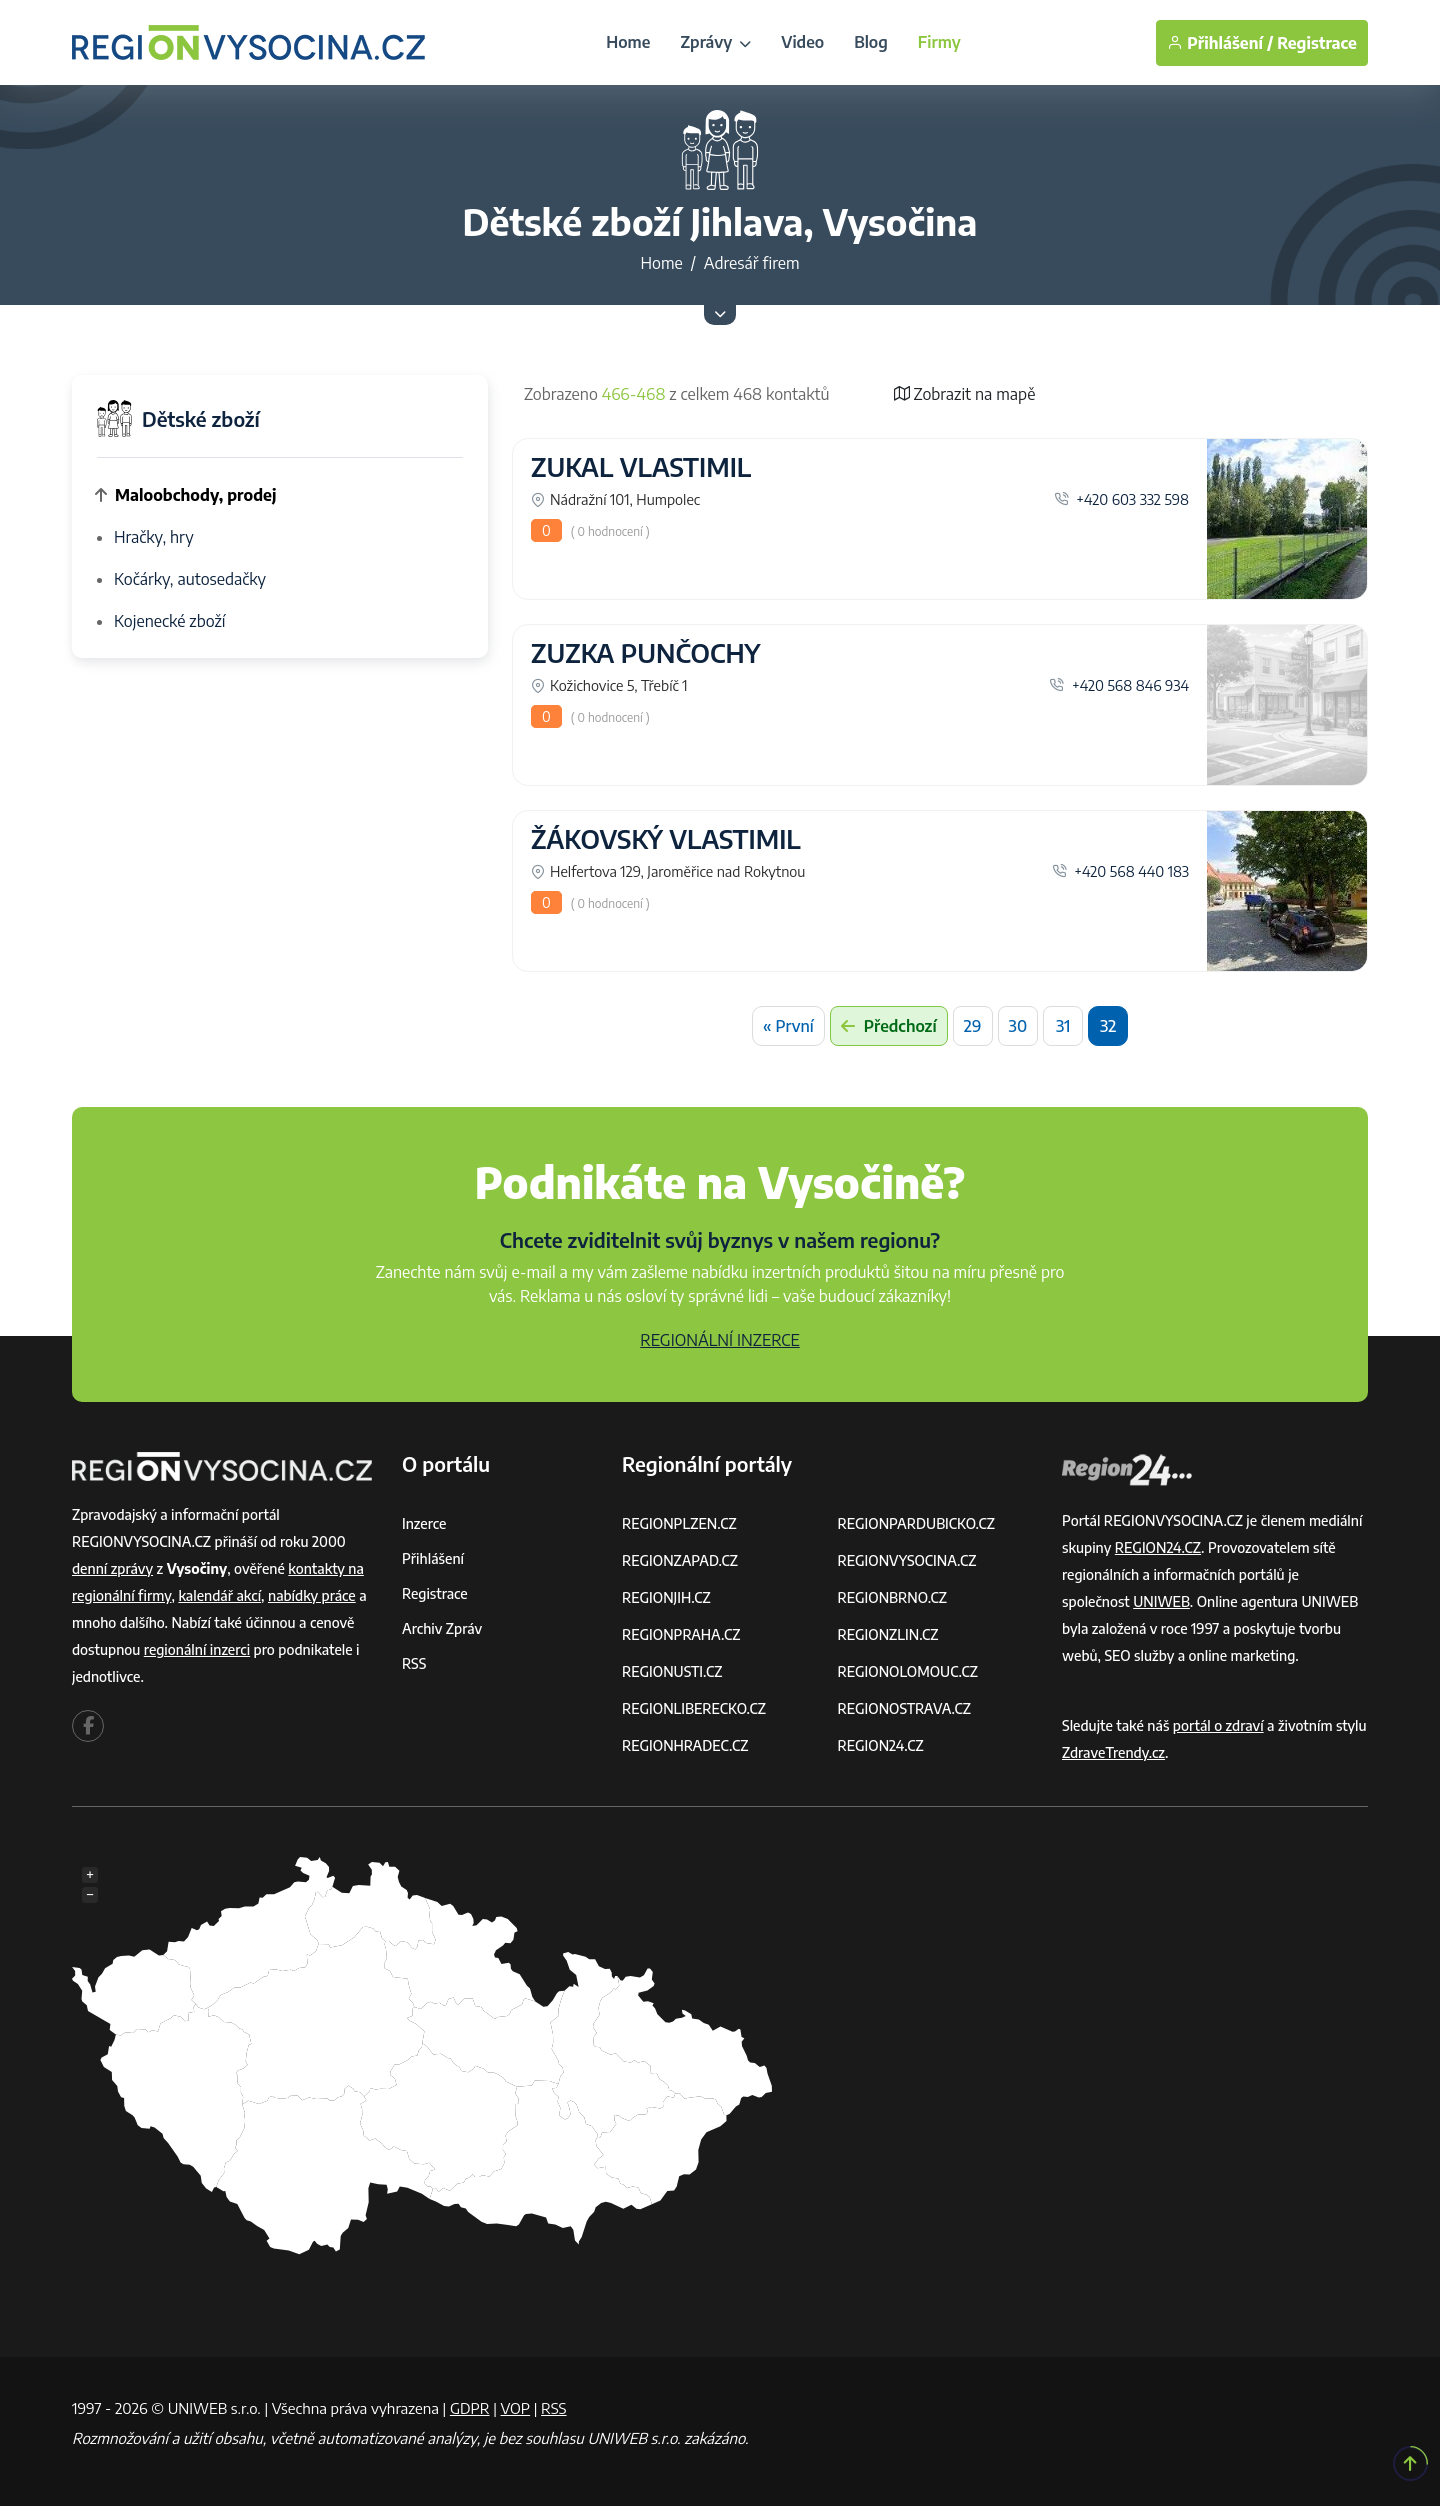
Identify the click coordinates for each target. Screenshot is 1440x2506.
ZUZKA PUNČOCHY (646, 653)
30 (1018, 1026)
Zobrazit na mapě (965, 394)
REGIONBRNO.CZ (893, 1597)
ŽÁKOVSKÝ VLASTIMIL (666, 839)
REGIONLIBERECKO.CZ (694, 1708)
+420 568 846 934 (1119, 685)
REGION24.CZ (881, 1745)
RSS (414, 1663)
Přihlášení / (1220, 43)
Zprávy (715, 42)
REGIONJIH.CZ (666, 1597)
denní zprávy (112, 1568)
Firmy (939, 42)
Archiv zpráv (442, 1628)
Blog (871, 42)
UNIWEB (1161, 1601)
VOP (516, 2408)
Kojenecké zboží (169, 621)
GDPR (470, 2408)
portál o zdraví (1218, 1725)
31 (1063, 1026)
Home (628, 42)
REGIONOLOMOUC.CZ (908, 1671)
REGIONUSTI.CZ (672, 1671)
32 (1108, 1026)
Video (802, 42)
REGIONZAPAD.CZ (680, 1560)
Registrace (1317, 43)
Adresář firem (752, 263)
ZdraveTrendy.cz (1113, 1752)
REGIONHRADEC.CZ (685, 1745)
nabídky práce (312, 1595)
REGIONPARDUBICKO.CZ (917, 1523)
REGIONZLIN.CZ (888, 1634)
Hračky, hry (154, 537)
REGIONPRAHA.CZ (681, 1634)
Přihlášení (433, 1558)
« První (788, 1026)
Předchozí (889, 1026)
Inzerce (424, 1523)
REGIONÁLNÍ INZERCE (720, 1340)
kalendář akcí (219, 1595)
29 (973, 1026)
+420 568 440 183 (1120, 871)
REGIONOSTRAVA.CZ (904, 1708)
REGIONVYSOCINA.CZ (907, 1560)
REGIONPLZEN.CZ (679, 1523)
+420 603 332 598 (1121, 499)
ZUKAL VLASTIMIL (641, 467)
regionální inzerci (197, 1649)
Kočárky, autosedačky (190, 579)
